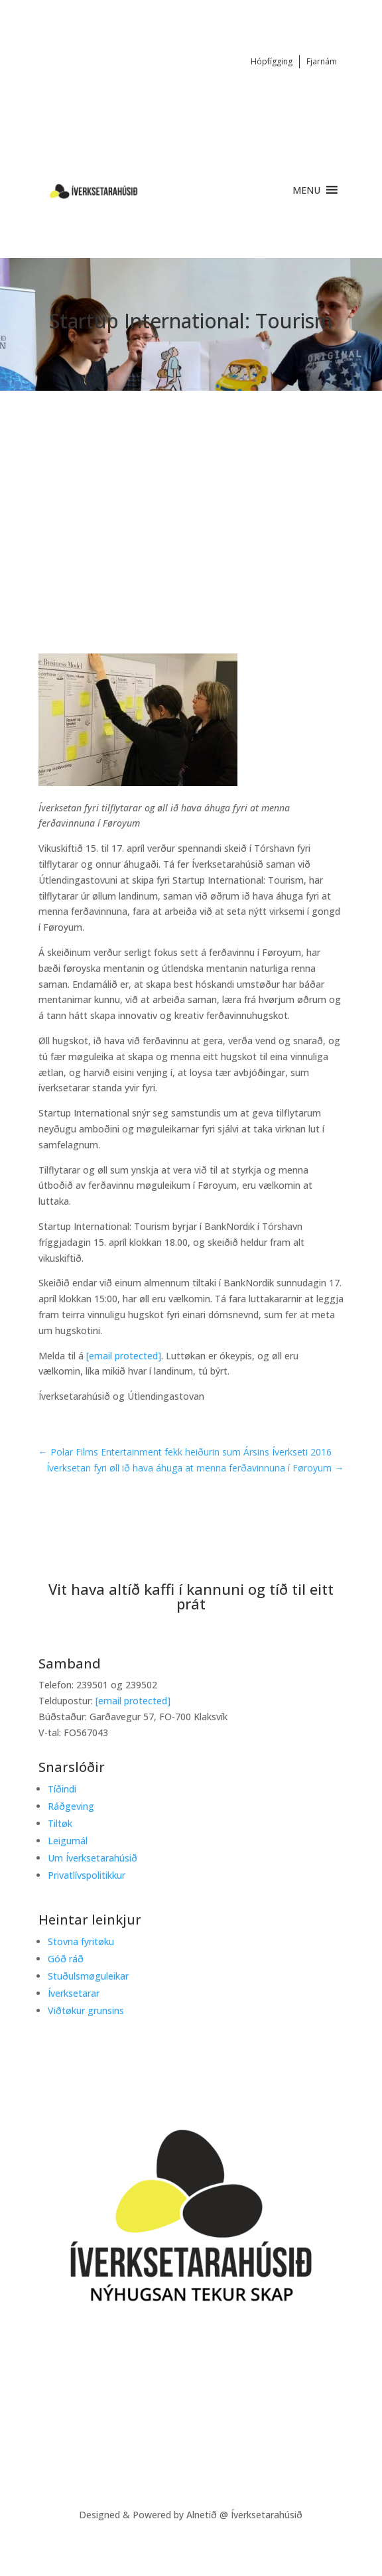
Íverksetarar (73, 1993)
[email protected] (123, 1355)
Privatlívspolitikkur (86, 1875)
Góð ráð (66, 1958)
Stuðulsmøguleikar (88, 1976)
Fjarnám (321, 61)
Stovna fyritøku (81, 1941)
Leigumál (68, 1840)
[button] (306, 190)
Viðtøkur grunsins (86, 2010)
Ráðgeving (71, 1806)
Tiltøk (60, 1823)
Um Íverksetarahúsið (92, 1858)
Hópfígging (271, 61)
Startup (91, 532)
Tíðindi (144, 532)
